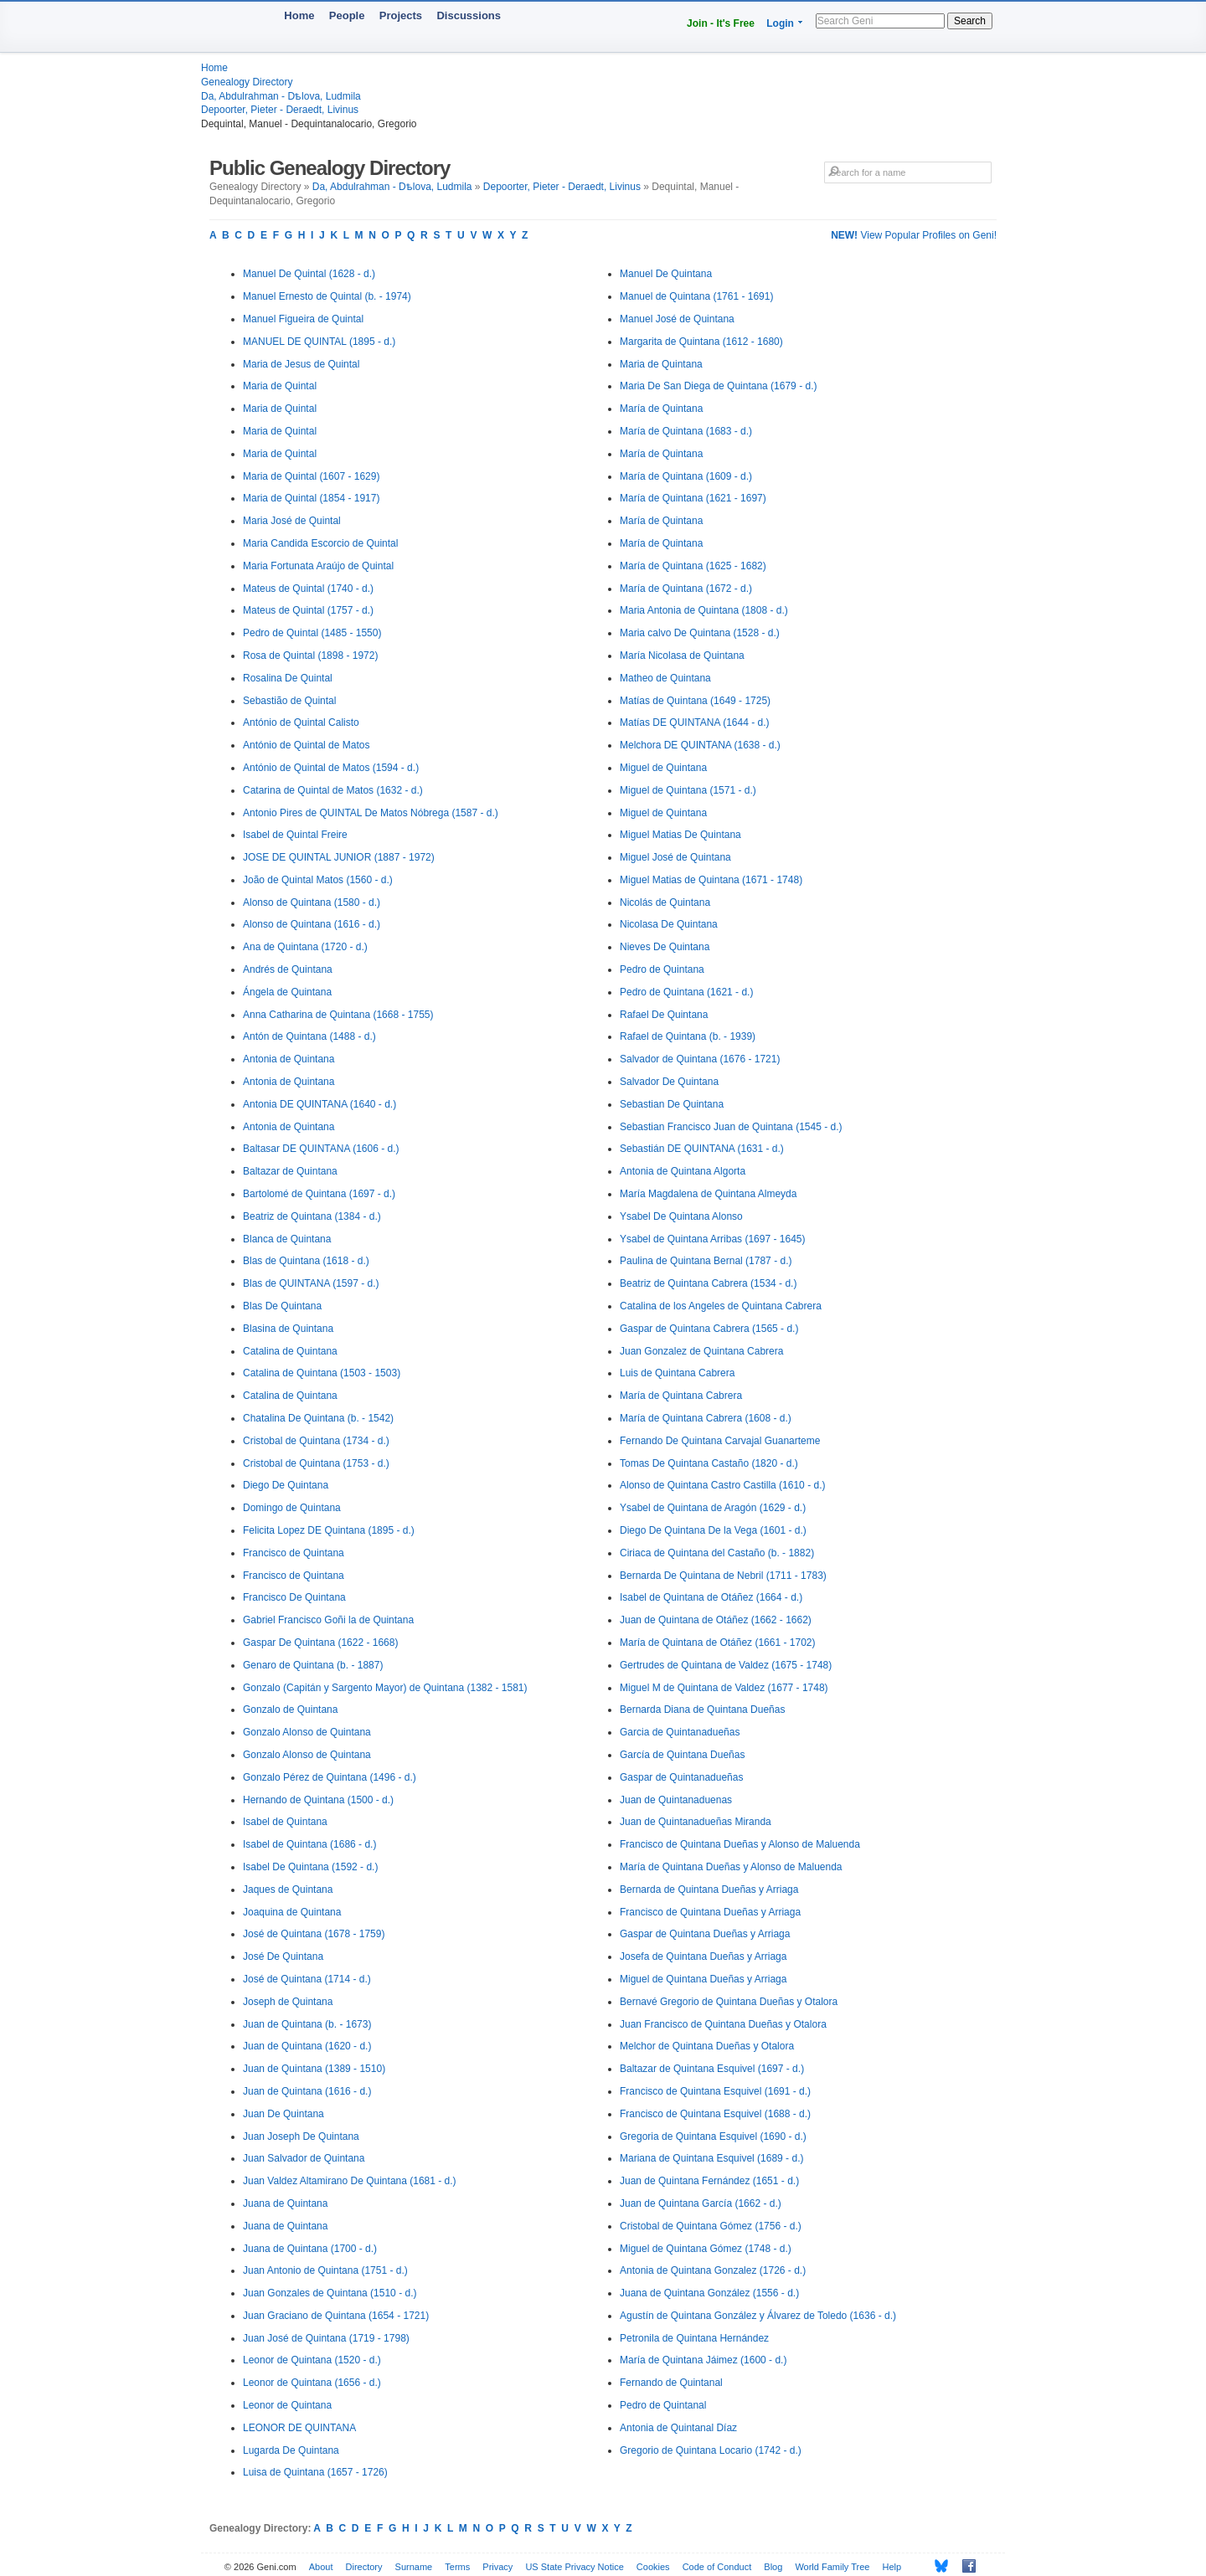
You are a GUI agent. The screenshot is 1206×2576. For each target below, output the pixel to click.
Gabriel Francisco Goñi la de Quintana (328, 1620)
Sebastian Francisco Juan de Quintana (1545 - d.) (731, 1127)
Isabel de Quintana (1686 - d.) (309, 1844)
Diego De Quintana (285, 1485)
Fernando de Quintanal (671, 2382)
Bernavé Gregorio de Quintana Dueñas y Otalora (729, 2002)
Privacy (497, 2567)
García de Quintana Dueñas (682, 1755)
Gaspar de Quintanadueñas (681, 1777)
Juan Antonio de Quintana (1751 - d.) (325, 2270)
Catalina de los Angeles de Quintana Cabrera (721, 1306)
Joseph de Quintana (287, 2002)
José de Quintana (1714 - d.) (307, 1979)
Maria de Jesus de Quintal (301, 364)
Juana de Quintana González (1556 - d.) (709, 2293)
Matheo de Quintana (665, 678)
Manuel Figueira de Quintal (303, 319)
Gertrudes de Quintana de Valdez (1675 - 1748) (726, 1665)
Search (970, 21)
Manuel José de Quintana (677, 319)
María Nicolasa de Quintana (682, 655)
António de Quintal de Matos (306, 745)
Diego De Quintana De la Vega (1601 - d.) (713, 1530)
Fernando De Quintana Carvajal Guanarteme (720, 1441)
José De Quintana (283, 1956)
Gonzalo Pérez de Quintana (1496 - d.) (329, 1777)
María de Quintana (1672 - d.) (686, 588)
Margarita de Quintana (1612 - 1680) (701, 341)
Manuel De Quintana (666, 274)
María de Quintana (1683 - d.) (686, 431)
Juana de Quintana (285, 2203)
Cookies (653, 2567)
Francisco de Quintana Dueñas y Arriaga (710, 1912)
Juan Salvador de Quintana (303, 2158)
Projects (400, 15)
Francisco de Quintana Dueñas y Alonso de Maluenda (740, 1844)
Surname (414, 2567)
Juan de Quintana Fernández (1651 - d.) (709, 2181)
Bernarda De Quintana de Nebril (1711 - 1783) (723, 1575)
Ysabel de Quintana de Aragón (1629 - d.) (713, 1508)
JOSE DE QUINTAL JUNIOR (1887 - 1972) (339, 857)
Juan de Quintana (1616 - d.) (307, 2091)
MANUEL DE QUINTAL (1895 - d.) (319, 341)
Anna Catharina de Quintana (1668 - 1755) (338, 1015)
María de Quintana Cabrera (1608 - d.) (705, 1418)
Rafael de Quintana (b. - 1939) (687, 1036)
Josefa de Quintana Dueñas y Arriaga (703, 1956)
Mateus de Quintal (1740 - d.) (308, 588)
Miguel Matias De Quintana (680, 835)
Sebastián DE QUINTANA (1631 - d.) (702, 1148)
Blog (773, 2567)
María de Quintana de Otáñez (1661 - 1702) (717, 1642)
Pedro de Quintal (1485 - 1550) (312, 633)
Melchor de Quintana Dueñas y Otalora (707, 2046)
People (347, 15)
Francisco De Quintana (294, 1597)
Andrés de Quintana (287, 969)
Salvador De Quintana (669, 1081)
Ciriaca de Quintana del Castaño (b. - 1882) (717, 1553)
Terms (457, 2567)
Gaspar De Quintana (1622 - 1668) (320, 1642)
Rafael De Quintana (664, 1015)
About (321, 2567)
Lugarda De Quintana (291, 2450)
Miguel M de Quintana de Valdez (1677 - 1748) (724, 1688)
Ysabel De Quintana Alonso (681, 1216)
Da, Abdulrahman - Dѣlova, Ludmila (281, 96)
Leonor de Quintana (287, 2405)
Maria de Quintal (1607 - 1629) (311, 476)
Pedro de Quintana (662, 969)
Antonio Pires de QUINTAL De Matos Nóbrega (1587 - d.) (370, 813)
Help (892, 2567)
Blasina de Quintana (288, 1328)
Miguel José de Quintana (675, 857)
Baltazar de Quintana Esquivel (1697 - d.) (712, 2069)
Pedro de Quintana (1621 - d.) (686, 992)
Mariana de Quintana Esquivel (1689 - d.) (711, 2158)
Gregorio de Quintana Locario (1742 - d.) (710, 2450)
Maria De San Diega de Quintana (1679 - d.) (718, 386)
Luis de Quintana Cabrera (677, 1373)
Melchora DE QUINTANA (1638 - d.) (700, 745)
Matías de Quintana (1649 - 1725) (695, 701)
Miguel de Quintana (663, 768)
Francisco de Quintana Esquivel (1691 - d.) (715, 2091)
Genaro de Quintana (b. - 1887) (313, 1665)
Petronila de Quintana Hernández (694, 2338)
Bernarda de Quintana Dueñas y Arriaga (709, 1889)
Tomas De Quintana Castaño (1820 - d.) (709, 1463)
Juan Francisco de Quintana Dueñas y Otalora (723, 2024)
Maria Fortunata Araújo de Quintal (318, 566)
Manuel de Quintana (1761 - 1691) (696, 296)
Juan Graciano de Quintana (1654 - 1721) (336, 2315)
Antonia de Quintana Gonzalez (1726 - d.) (713, 2270)
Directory (364, 2567)
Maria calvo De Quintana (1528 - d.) (700, 633)
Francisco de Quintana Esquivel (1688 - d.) (715, 2114)
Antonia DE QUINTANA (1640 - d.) (319, 1104)
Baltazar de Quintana (290, 1171)
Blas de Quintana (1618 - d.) (306, 1261)
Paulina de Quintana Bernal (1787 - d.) (705, 1261)
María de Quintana (661, 408)
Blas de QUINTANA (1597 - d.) (311, 1283)
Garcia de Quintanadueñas (680, 1732)
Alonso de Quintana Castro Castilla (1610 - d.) (722, 1485)
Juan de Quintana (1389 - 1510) (314, 2069)
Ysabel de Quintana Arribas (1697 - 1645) (712, 1239)
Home (299, 15)
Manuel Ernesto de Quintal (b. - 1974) (327, 296)
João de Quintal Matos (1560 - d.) (318, 880)
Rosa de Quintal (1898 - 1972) (310, 655)
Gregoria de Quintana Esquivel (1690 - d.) (713, 2136)
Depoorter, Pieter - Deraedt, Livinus (279, 110)
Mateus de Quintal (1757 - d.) (308, 610)
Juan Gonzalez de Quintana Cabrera (701, 1351)
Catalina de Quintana (290, 1351)
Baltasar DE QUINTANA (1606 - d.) (321, 1148)
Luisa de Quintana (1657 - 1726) (315, 2472)
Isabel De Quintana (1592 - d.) (310, 1867)
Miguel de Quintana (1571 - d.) (688, 790)
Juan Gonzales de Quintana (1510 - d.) (329, 2293)
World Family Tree (832, 2567)
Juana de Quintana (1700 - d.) (310, 2249)
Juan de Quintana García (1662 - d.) (700, 2203)
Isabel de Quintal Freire (295, 835)
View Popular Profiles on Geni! (914, 235)
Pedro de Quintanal (663, 2405)
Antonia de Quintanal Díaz (678, 2428)
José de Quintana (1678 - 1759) (313, 1934)
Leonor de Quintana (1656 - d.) (312, 2382)
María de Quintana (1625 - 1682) (693, 566)
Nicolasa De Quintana (669, 924)
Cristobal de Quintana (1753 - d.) (316, 1463)
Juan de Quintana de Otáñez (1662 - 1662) (716, 1620)
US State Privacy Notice (574, 2567)
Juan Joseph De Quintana (301, 2136)
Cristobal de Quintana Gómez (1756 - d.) (710, 2226)
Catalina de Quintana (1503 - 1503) (321, 1373)
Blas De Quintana (282, 1306)
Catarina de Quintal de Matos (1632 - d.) (333, 790)
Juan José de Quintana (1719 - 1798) (326, 2338)
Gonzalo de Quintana (290, 1709)
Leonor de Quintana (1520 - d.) (312, 2360)
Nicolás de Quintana (665, 902)
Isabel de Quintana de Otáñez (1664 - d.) (711, 1597)
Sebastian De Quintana (672, 1104)
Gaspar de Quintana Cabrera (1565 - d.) (709, 1328)
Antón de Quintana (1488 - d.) (309, 1036)
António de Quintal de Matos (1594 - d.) (331, 768)
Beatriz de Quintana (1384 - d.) (312, 1216)
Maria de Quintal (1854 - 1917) (311, 498)
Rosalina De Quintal (287, 678)
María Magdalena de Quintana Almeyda (708, 1194)
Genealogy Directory (246, 82)
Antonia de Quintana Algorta (682, 1171)
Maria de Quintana (661, 364)
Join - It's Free (721, 23)
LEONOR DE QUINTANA (299, 2428)
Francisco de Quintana (293, 1553)
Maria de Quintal (280, 386)
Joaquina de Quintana (292, 1912)
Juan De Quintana (283, 2114)
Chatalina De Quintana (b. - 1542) (318, 1418)
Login (780, 23)
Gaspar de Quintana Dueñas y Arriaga (705, 1934)
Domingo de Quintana (292, 1508)
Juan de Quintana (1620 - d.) (307, 2046)
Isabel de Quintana (285, 1822)
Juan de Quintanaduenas (676, 1800)
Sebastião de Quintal (289, 701)
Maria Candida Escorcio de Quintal (320, 543)
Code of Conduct (717, 2567)
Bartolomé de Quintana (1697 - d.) (319, 1194)
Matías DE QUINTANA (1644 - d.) (695, 722)
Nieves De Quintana (664, 947)
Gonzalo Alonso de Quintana (307, 1732)
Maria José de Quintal (292, 521)
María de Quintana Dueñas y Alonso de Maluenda (731, 1867)
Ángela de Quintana (287, 992)
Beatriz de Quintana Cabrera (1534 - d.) (708, 1283)
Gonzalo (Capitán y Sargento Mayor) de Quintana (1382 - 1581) (385, 1688)
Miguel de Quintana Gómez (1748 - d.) (705, 2249)
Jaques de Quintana (287, 1889)
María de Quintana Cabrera (681, 1395)
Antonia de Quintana (288, 1059)
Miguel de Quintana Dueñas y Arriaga (703, 1979)
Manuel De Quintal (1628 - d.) (309, 274)
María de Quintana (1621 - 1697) (693, 498)
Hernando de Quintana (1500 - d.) (318, 1800)
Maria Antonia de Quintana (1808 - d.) (704, 610)
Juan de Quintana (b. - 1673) (307, 2024)
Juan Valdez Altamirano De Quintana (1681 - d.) (349, 2181)
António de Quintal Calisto (301, 722)
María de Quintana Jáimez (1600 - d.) (703, 2360)
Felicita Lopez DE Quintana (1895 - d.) (329, 1530)
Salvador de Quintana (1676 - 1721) (700, 1059)
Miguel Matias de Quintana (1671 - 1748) (711, 880)
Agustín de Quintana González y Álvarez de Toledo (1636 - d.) (758, 2315)
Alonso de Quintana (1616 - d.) (311, 924)
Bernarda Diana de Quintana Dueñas (702, 1709)
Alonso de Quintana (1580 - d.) (311, 902)
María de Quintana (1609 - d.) (686, 476)
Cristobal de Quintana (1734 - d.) (316, 1441)
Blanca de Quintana (287, 1239)
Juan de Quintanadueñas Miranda (695, 1822)
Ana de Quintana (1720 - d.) (305, 947)
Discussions (468, 15)
